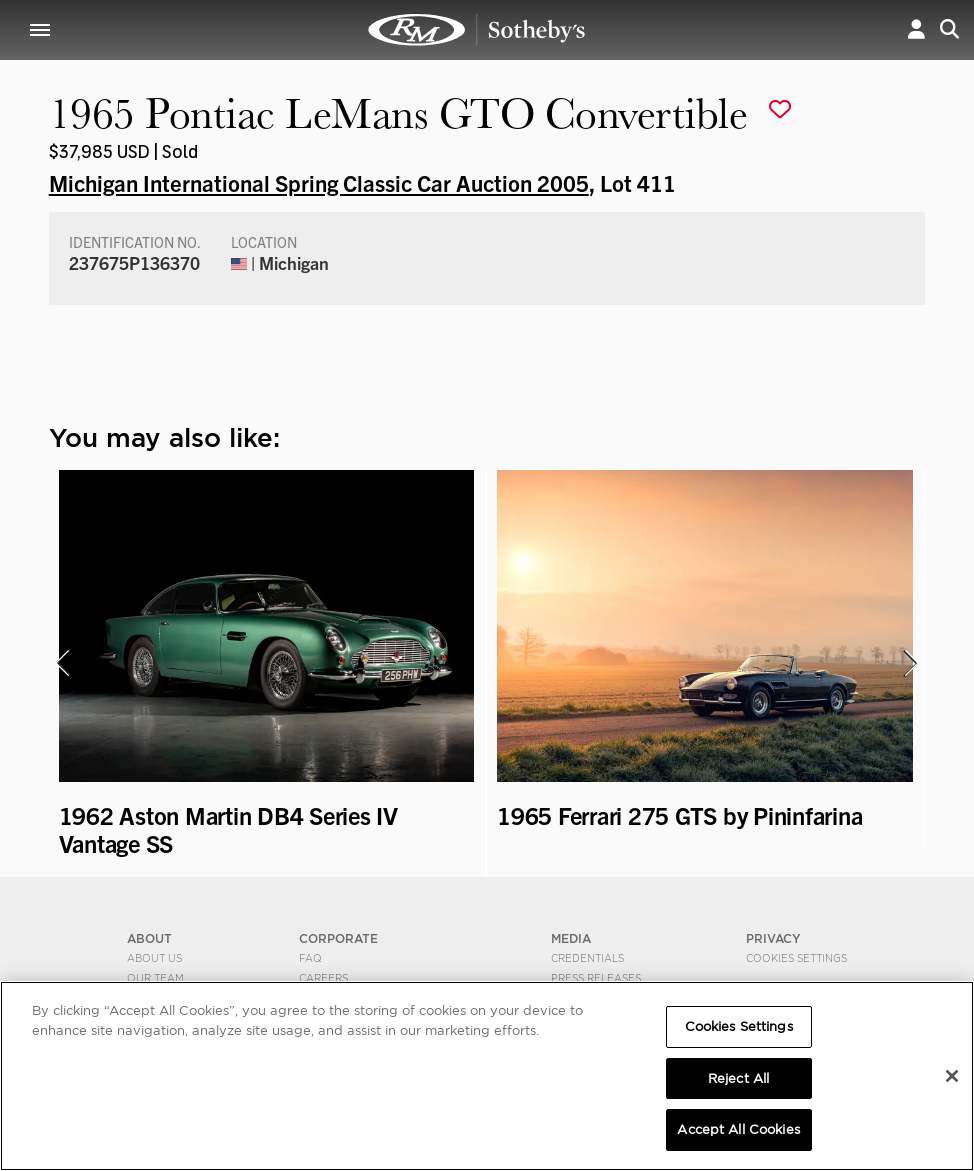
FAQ (310, 958)
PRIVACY (773, 938)
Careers (323, 978)
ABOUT (149, 938)
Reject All (738, 1078)
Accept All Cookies (738, 1129)
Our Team (155, 978)
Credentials (587, 958)
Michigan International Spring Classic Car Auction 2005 (319, 182)
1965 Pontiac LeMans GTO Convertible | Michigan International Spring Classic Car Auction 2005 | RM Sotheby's (477, 30)
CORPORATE (338, 938)
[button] (916, 29)
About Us (154, 958)
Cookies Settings (796, 958)
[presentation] (62, 663)
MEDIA (571, 938)
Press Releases (596, 978)
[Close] (952, 1076)
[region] (487, 1076)
